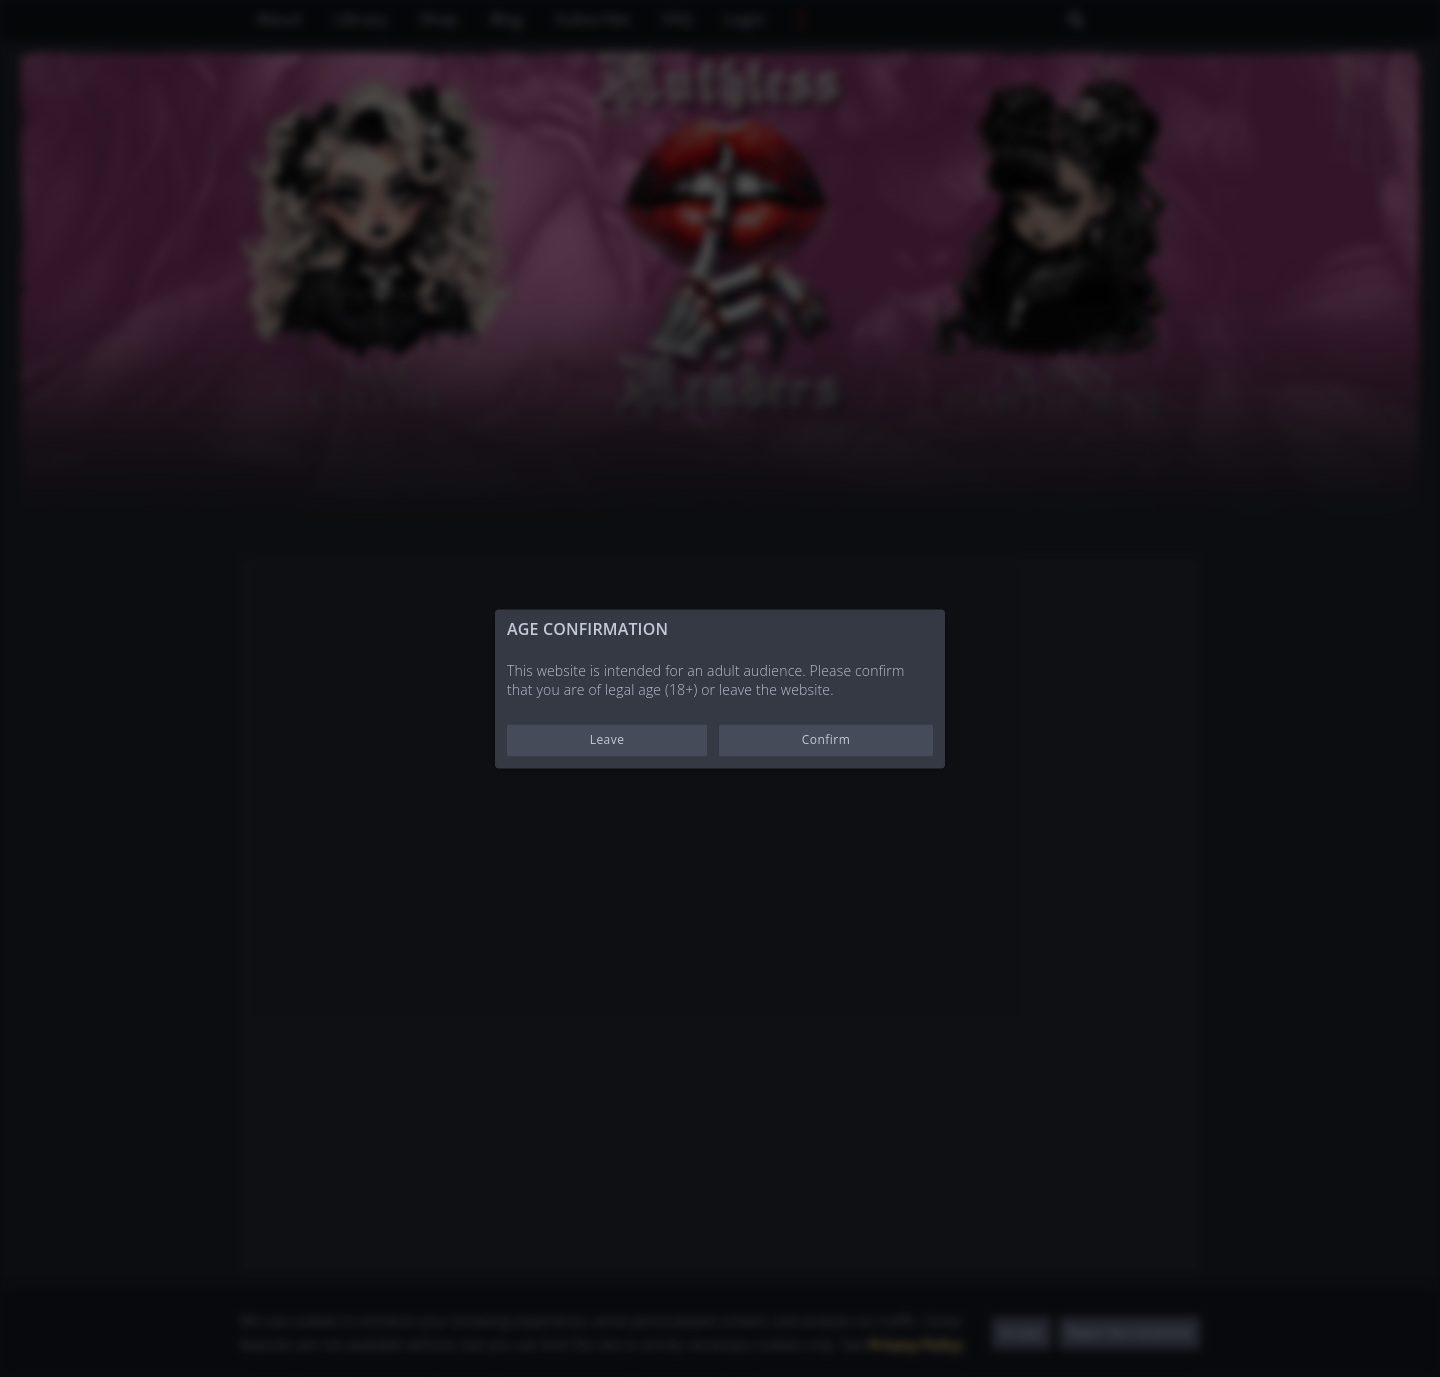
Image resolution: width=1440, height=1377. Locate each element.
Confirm (826, 739)
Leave (607, 739)
